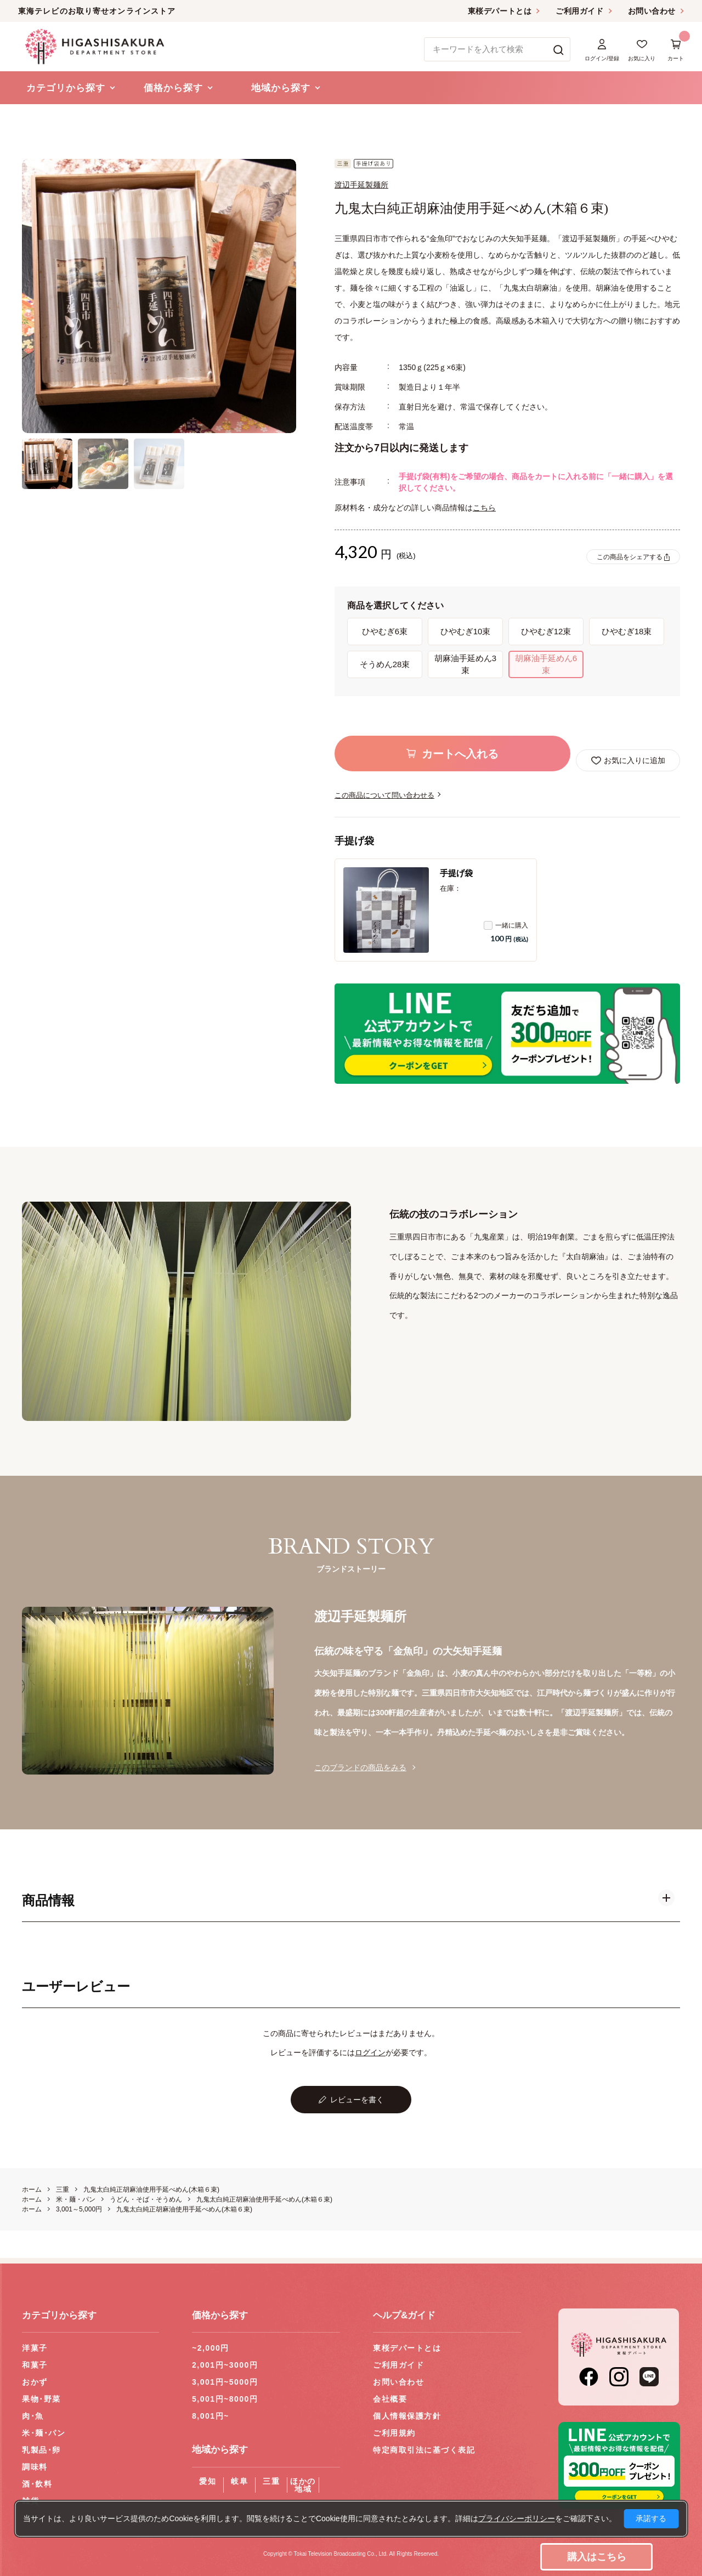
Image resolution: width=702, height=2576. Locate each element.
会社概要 (390, 2399)
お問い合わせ (652, 11)
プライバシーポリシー (516, 2518)
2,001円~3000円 (225, 2365)
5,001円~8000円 (225, 2399)
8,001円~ (210, 2416)
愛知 (207, 2481)
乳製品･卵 (41, 2450)
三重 (271, 2481)
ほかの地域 (303, 2485)
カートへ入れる (460, 754)
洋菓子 (35, 2348)
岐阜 (239, 2481)
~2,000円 (210, 2348)
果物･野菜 (41, 2399)
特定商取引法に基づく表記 (424, 2450)
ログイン (370, 2052)
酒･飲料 (37, 2484)
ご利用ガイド (579, 11)
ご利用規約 (394, 2433)
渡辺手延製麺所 (361, 184)
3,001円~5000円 (225, 2382)
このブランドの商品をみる (360, 1767)
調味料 (35, 2467)
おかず (35, 2382)
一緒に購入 (506, 925)
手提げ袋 (456, 873)
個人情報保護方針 (407, 2416)
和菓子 (35, 2365)
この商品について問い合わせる (384, 795)
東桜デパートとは (499, 11)
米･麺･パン (43, 2433)
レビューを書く (357, 2099)
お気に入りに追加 (634, 760)
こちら (484, 507)
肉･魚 (33, 2416)
